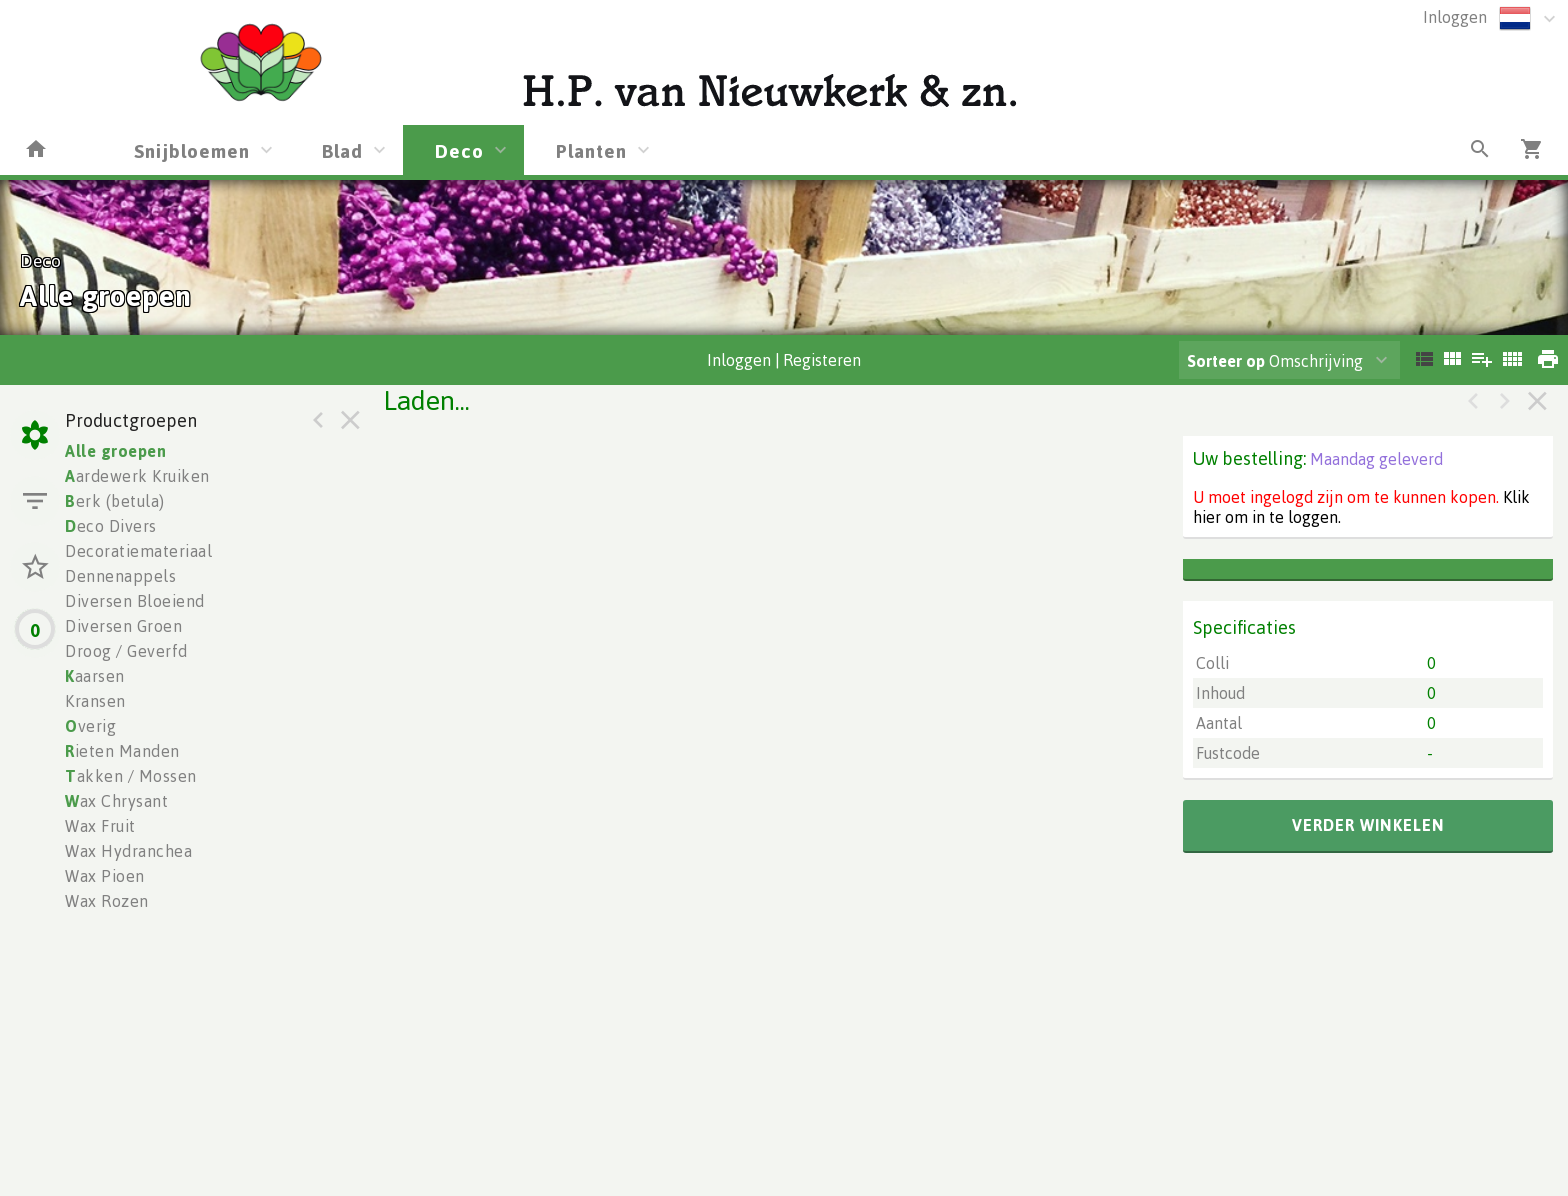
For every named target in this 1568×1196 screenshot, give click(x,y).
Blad (342, 150)
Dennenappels (120, 576)
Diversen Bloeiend (135, 601)
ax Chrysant (116, 801)
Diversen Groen (123, 626)
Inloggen (1455, 17)
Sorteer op (1226, 361)
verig (90, 726)
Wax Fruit (100, 826)
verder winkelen (1368, 825)
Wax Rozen (107, 901)
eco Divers (111, 526)
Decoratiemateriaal (138, 551)
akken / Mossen (131, 776)
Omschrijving (1275, 361)
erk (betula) (115, 501)
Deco (459, 150)
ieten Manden (122, 751)
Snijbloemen (192, 150)
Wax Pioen (105, 876)
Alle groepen (115, 451)
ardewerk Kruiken (137, 476)
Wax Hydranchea (128, 851)
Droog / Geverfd (126, 651)
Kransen (95, 701)
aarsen (95, 676)
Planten (591, 150)
